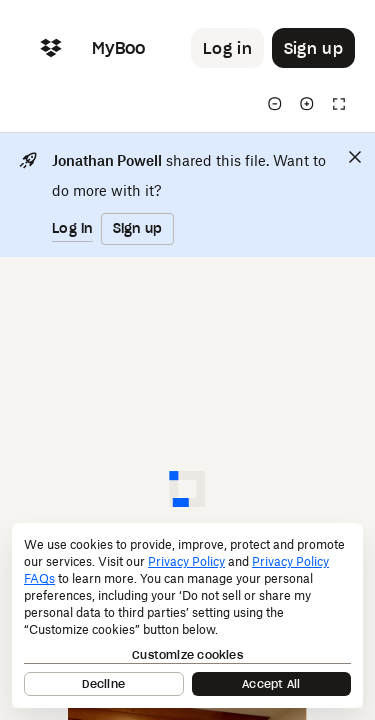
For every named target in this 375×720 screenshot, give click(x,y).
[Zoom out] (275, 104)
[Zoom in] (307, 104)
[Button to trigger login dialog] (227, 48)
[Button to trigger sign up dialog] (313, 48)
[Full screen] (339, 104)
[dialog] (187, 615)
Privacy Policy (186, 561)
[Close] (355, 157)
